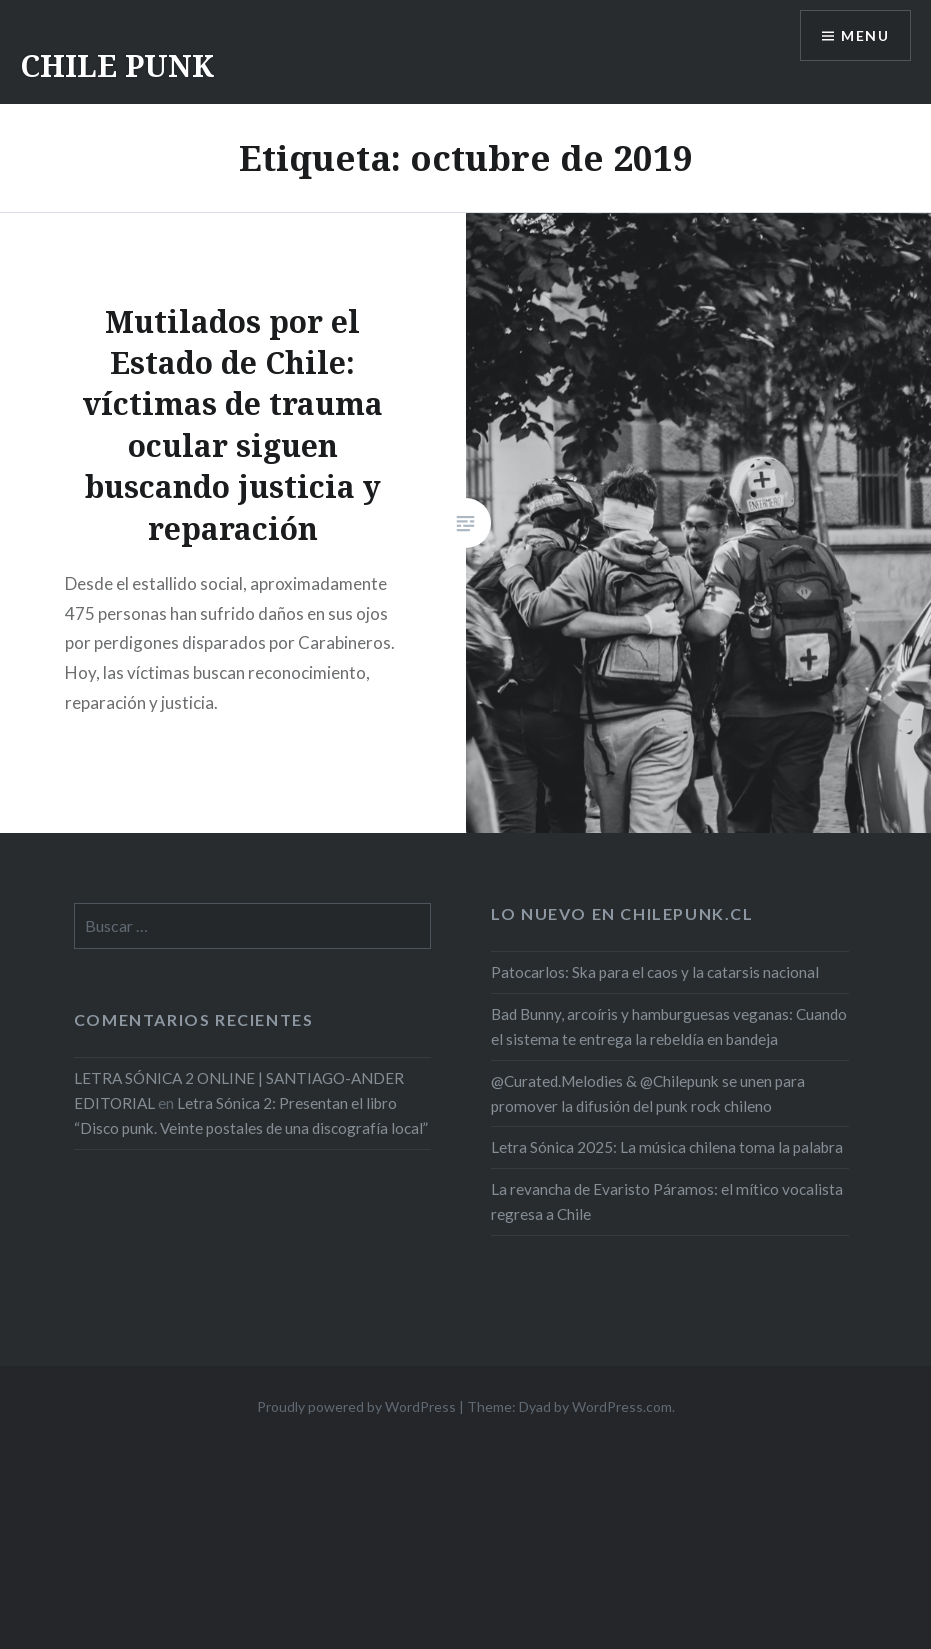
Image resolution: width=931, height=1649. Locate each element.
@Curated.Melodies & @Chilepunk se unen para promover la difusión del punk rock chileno (648, 1093)
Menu (865, 35)
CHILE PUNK (117, 65)
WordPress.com (622, 1406)
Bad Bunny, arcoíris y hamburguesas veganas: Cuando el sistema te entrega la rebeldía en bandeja (669, 1026)
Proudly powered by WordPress (356, 1406)
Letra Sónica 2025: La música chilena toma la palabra (667, 1147)
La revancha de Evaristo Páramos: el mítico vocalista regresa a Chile (667, 1201)
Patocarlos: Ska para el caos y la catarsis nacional (655, 972)
